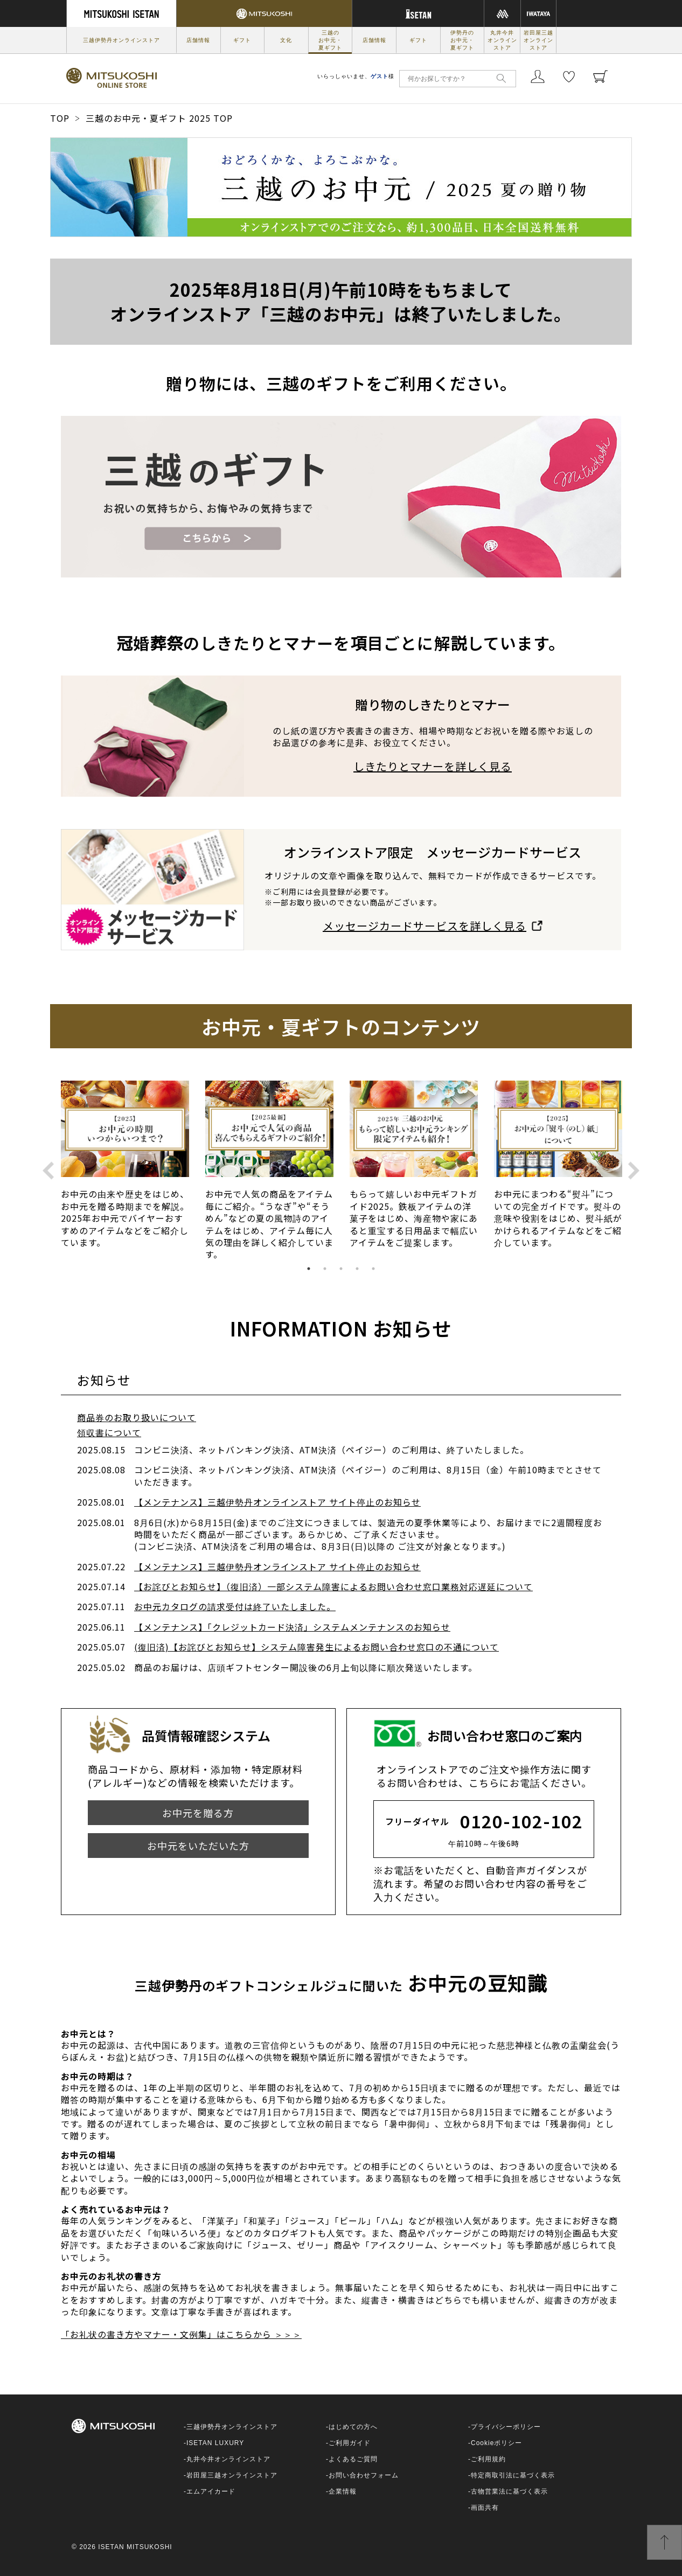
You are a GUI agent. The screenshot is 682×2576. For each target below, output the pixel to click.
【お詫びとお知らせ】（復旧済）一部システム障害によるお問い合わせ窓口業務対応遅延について (333, 1586)
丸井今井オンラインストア (502, 40)
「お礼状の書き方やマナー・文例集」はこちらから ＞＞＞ (181, 2334)
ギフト (242, 40)
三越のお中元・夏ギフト (330, 40)
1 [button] (308, 1268)
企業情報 (343, 2491)
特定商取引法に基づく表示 (513, 2475)
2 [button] (324, 1268)
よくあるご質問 (353, 2459)
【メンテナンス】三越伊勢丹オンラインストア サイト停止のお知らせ (277, 1502)
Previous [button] (48, 1170)
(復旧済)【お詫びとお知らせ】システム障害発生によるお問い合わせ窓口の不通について (316, 1647)
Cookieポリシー (496, 2443)
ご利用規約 (488, 2459)
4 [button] (357, 1268)
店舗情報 (198, 40)
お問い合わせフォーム (364, 2475)
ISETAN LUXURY (215, 2443)
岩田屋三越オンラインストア (538, 40)
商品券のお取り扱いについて (136, 1417)
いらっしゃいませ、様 (355, 76)
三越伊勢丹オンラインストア (121, 40)
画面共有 (485, 2507)
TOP (59, 118)
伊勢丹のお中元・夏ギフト (462, 40)
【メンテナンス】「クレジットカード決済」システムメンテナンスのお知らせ (292, 1627)
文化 (286, 40)
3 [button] (341, 1268)
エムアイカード (210, 2491)
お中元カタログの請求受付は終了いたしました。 (235, 1606)
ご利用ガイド (350, 2443)
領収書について (109, 1432)
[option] (125, 1171)
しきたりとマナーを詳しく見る (432, 766)
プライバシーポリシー (506, 2427)
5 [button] (373, 1268)
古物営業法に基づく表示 (509, 2491)
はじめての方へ (353, 2427)
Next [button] (634, 1170)
